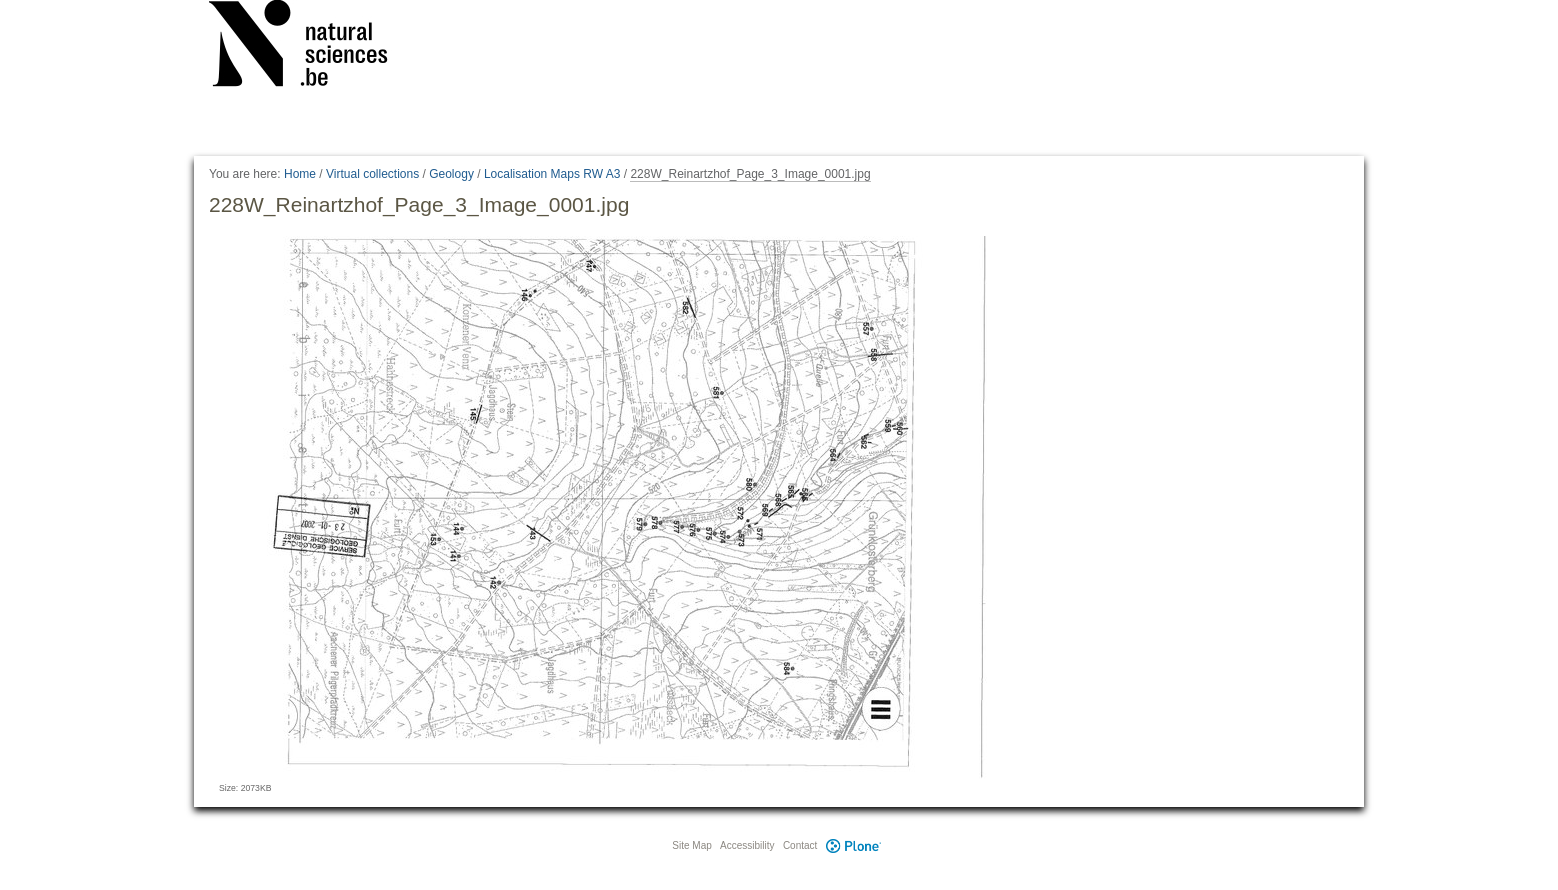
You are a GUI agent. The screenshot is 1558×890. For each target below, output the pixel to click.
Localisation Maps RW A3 (552, 174)
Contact (800, 845)
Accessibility (747, 845)
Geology (451, 174)
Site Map (691, 845)
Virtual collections (372, 174)
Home (300, 174)
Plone (853, 845)
